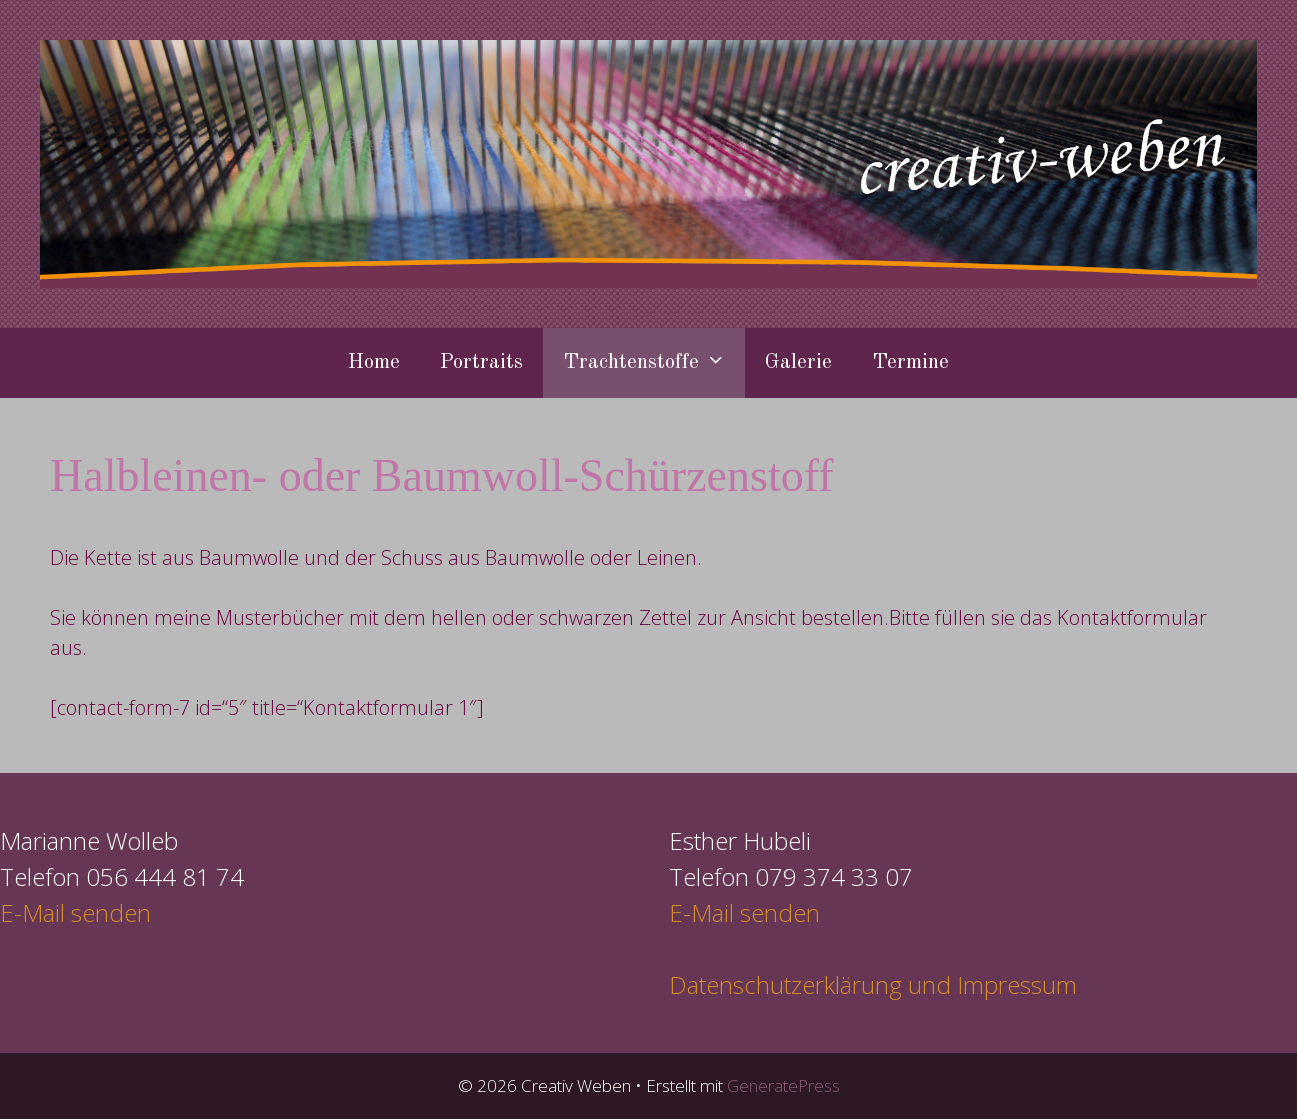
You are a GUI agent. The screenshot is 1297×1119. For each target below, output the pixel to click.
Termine (910, 362)
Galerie (798, 362)
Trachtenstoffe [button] (654, 363)
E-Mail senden (75, 912)
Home (374, 362)
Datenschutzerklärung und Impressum (873, 984)
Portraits (481, 362)
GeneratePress (783, 1085)
